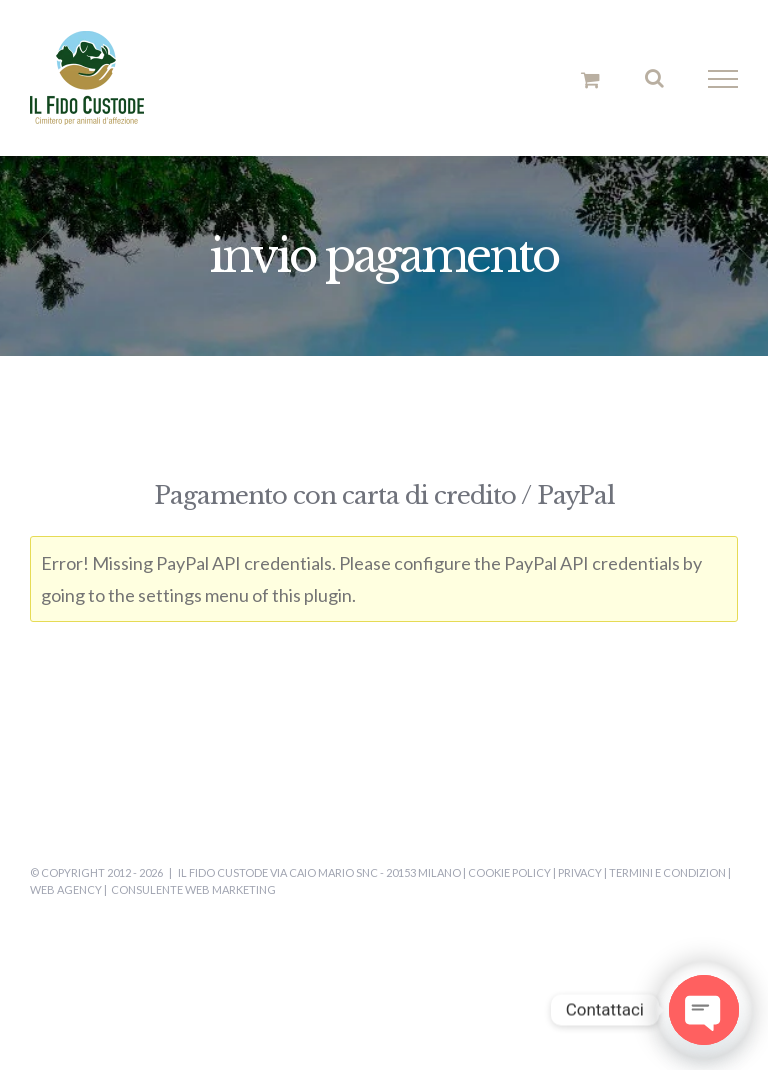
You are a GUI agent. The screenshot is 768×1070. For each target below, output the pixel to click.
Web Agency (66, 889)
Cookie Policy (509, 872)
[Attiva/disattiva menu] (723, 79)
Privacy (580, 872)
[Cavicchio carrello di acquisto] (590, 79)
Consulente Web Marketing (193, 889)
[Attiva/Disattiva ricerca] (654, 78)
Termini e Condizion (667, 872)
